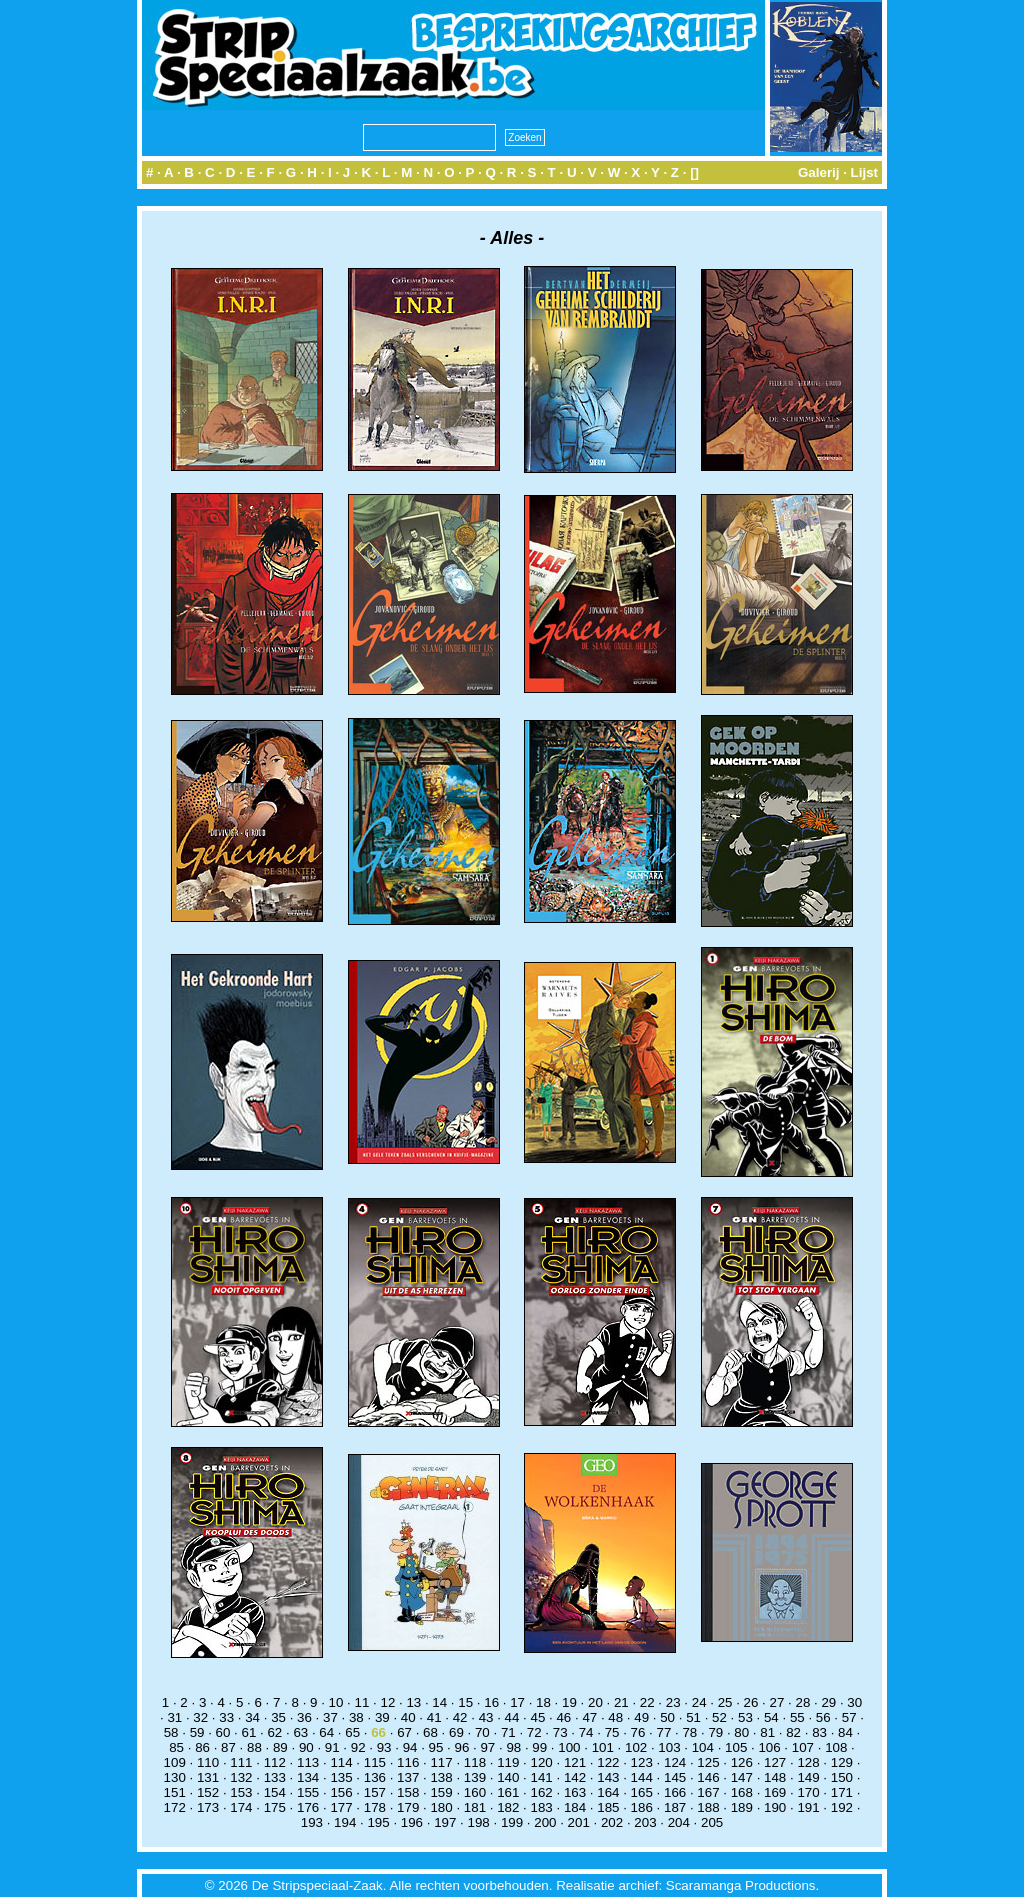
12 (387, 1702)
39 (382, 1717)
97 (487, 1747)
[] (694, 172)
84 (845, 1732)
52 (719, 1717)
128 (808, 1762)
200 (545, 1822)
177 (341, 1807)
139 (475, 1777)
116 (408, 1762)
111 (241, 1762)
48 (615, 1717)
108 (836, 1747)
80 (741, 1732)
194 (345, 1822)
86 (202, 1747)
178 (375, 1807)
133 (275, 1777)
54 (771, 1717)
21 (621, 1702)
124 (675, 1762)
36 (304, 1717)
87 (228, 1747)
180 (441, 1807)
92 (358, 1747)
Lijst (864, 172)
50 (667, 1717)
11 (362, 1702)
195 (378, 1822)
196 (412, 1822)
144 (642, 1777)
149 (808, 1777)
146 (708, 1777)
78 (689, 1732)
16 (491, 1702)
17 (517, 1702)
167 (708, 1792)
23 (673, 1702)
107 (803, 1747)
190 (775, 1807)
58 (171, 1732)
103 (669, 1747)
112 (275, 1762)
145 (675, 1777)
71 (508, 1732)
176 (308, 1807)
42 (460, 1717)
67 (404, 1732)
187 (675, 1807)
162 (542, 1792)
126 (742, 1762)
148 (775, 1777)
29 (828, 1702)
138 (441, 1777)
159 (441, 1792)
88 (254, 1747)
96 (462, 1747)
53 (745, 1717)
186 (642, 1807)
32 (200, 1717)
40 (408, 1717)
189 (742, 1807)
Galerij (819, 172)
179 (408, 1807)
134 (308, 1777)
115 (375, 1762)
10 (336, 1702)
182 (508, 1807)
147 (742, 1777)
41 (434, 1717)
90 (306, 1747)
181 (475, 1807)
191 (808, 1807)
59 (197, 1732)
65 (352, 1732)
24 (699, 1702)
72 (534, 1732)
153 (241, 1792)
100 (569, 1747)
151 (175, 1792)
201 (579, 1822)
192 (842, 1807)
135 (341, 1777)
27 (777, 1702)
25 (725, 1702)
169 (775, 1792)
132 (241, 1777)
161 (508, 1792)
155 (308, 1792)
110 (208, 1762)
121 (575, 1762)
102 (636, 1747)
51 (693, 1717)
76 (638, 1732)
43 (486, 1717)
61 (249, 1732)
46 (563, 1717)
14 (439, 1702)
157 (375, 1792)
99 (539, 1747)
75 (612, 1732)
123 (642, 1762)
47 (589, 1717)
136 (375, 1777)
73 (560, 1732)
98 (513, 1747)
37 (330, 1717)
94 (410, 1747)
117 (441, 1762)
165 (642, 1792)
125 (708, 1762)
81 (767, 1732)
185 (608, 1807)
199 (512, 1822)
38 (356, 1717)
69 (456, 1732)
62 (274, 1732)
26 (751, 1702)
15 (465, 1702)
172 (175, 1807)
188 (708, 1807)
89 (280, 1747)
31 (174, 1717)
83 (819, 1732)
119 (508, 1762)
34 (252, 1717)
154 (275, 1792)
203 (645, 1822)
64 (326, 1732)
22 (647, 1702)
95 (436, 1747)
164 (608, 1792)
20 (595, 1702)
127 (775, 1762)
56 (823, 1717)
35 (278, 1717)
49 (641, 1717)
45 (538, 1717)
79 (715, 1732)
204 (679, 1822)
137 (408, 1777)
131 (208, 1777)
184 (575, 1807)
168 (742, 1792)
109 (175, 1762)
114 (341, 1762)
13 (413, 1702)
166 (675, 1792)
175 (275, 1807)
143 (608, 1777)
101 (603, 1747)
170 (808, 1792)
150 (842, 1777)
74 (586, 1732)
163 (575, 1792)
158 (408, 1792)
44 (512, 1717)
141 (542, 1777)
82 (793, 1732)
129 (842, 1762)
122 (608, 1762)
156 (341, 1792)
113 (308, 1762)
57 (849, 1717)
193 (312, 1822)
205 (712, 1822)
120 (542, 1762)
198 (479, 1822)
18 (543, 1702)
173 (208, 1807)
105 (736, 1747)
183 (542, 1807)
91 (332, 1747)
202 (612, 1822)
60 (223, 1732)
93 (384, 1747)
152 (208, 1792)
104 (703, 1747)
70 (482, 1732)
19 (569, 1702)
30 (854, 1702)
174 (241, 1807)
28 (802, 1702)
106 (769, 1747)
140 (508, 1777)
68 (430, 1732)
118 (475, 1762)
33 (226, 1717)
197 (445, 1822)
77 (664, 1732)
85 (176, 1747)
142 (575, 1777)
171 (842, 1792)
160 (475, 1792)
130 (175, 1777)
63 (300, 1732)
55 (797, 1717)
